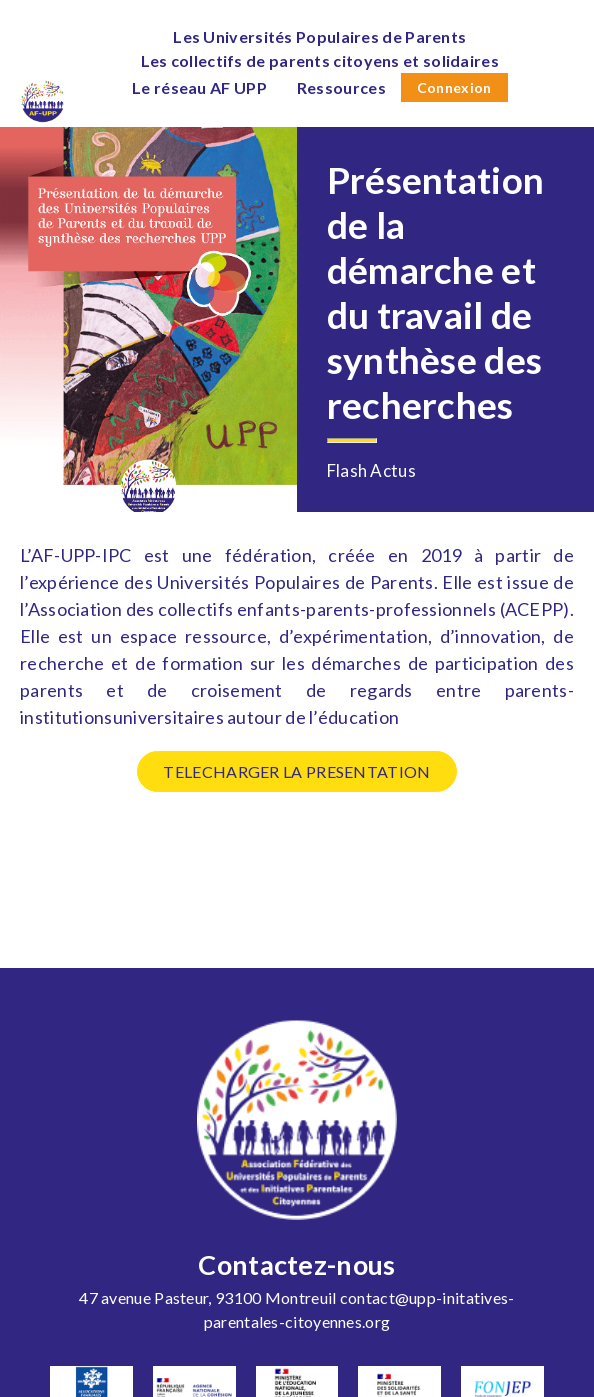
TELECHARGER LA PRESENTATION (296, 771)
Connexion (454, 87)
